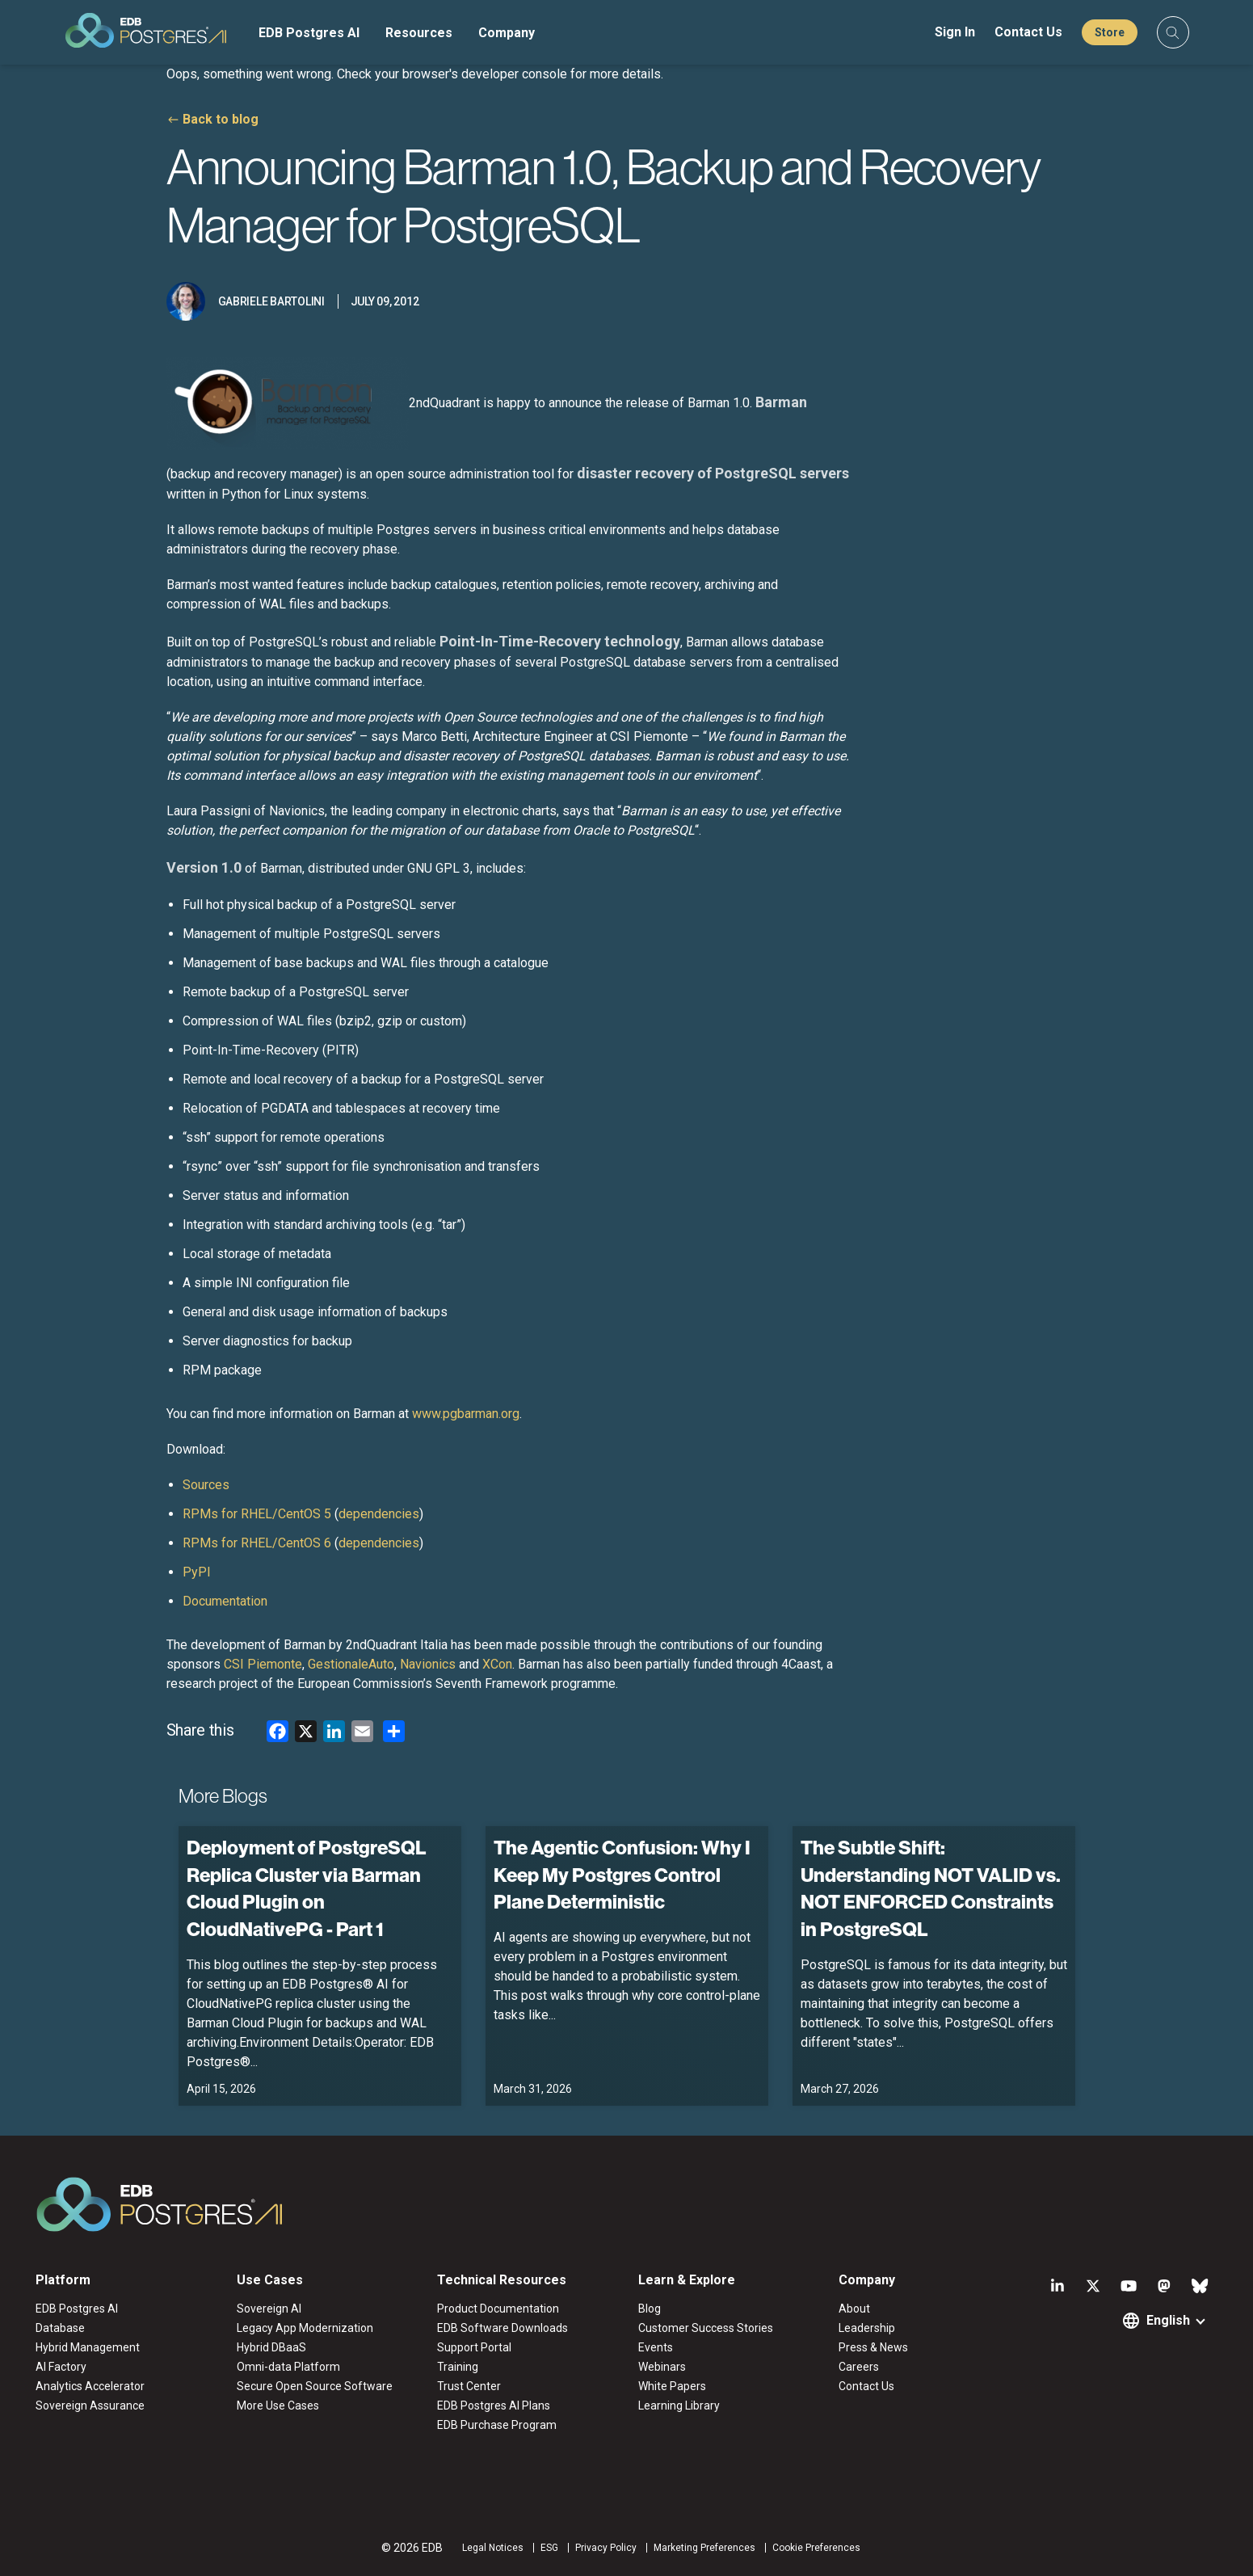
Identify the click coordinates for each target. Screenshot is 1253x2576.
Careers (859, 2366)
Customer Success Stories (705, 2327)
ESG (549, 2547)
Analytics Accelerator (90, 2386)
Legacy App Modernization (305, 2327)
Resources (418, 32)
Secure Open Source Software (315, 2386)
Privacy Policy (606, 2547)
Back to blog (221, 119)
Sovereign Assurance (90, 2405)
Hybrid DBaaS (271, 2347)
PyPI (197, 1572)
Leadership (867, 2327)
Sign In (955, 32)
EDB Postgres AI (309, 32)
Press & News (873, 2347)
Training (457, 2366)
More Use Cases (278, 2405)
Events (655, 2347)
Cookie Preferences (816, 2547)
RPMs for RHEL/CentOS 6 (257, 1543)
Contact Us (1028, 32)
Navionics (428, 1664)
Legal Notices (492, 2547)
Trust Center (469, 2386)
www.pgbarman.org (465, 1413)
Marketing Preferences (704, 2547)
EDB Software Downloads (502, 2327)
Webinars (662, 2366)
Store (1110, 32)
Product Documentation (498, 2308)
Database (60, 2327)
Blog (649, 2308)
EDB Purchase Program (497, 2424)
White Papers (672, 2386)
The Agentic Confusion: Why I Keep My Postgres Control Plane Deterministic (622, 1874)
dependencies (378, 1514)
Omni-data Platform (288, 2366)
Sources (206, 1484)
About (854, 2308)
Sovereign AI (269, 2308)
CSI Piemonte (263, 1664)
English (1168, 2320)
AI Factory (61, 2366)
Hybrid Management (88, 2347)
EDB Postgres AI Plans (493, 2405)
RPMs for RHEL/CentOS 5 (257, 1514)
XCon (497, 1664)
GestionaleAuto (351, 1664)
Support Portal (474, 2347)
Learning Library (679, 2405)
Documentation (225, 1601)
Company (506, 32)
